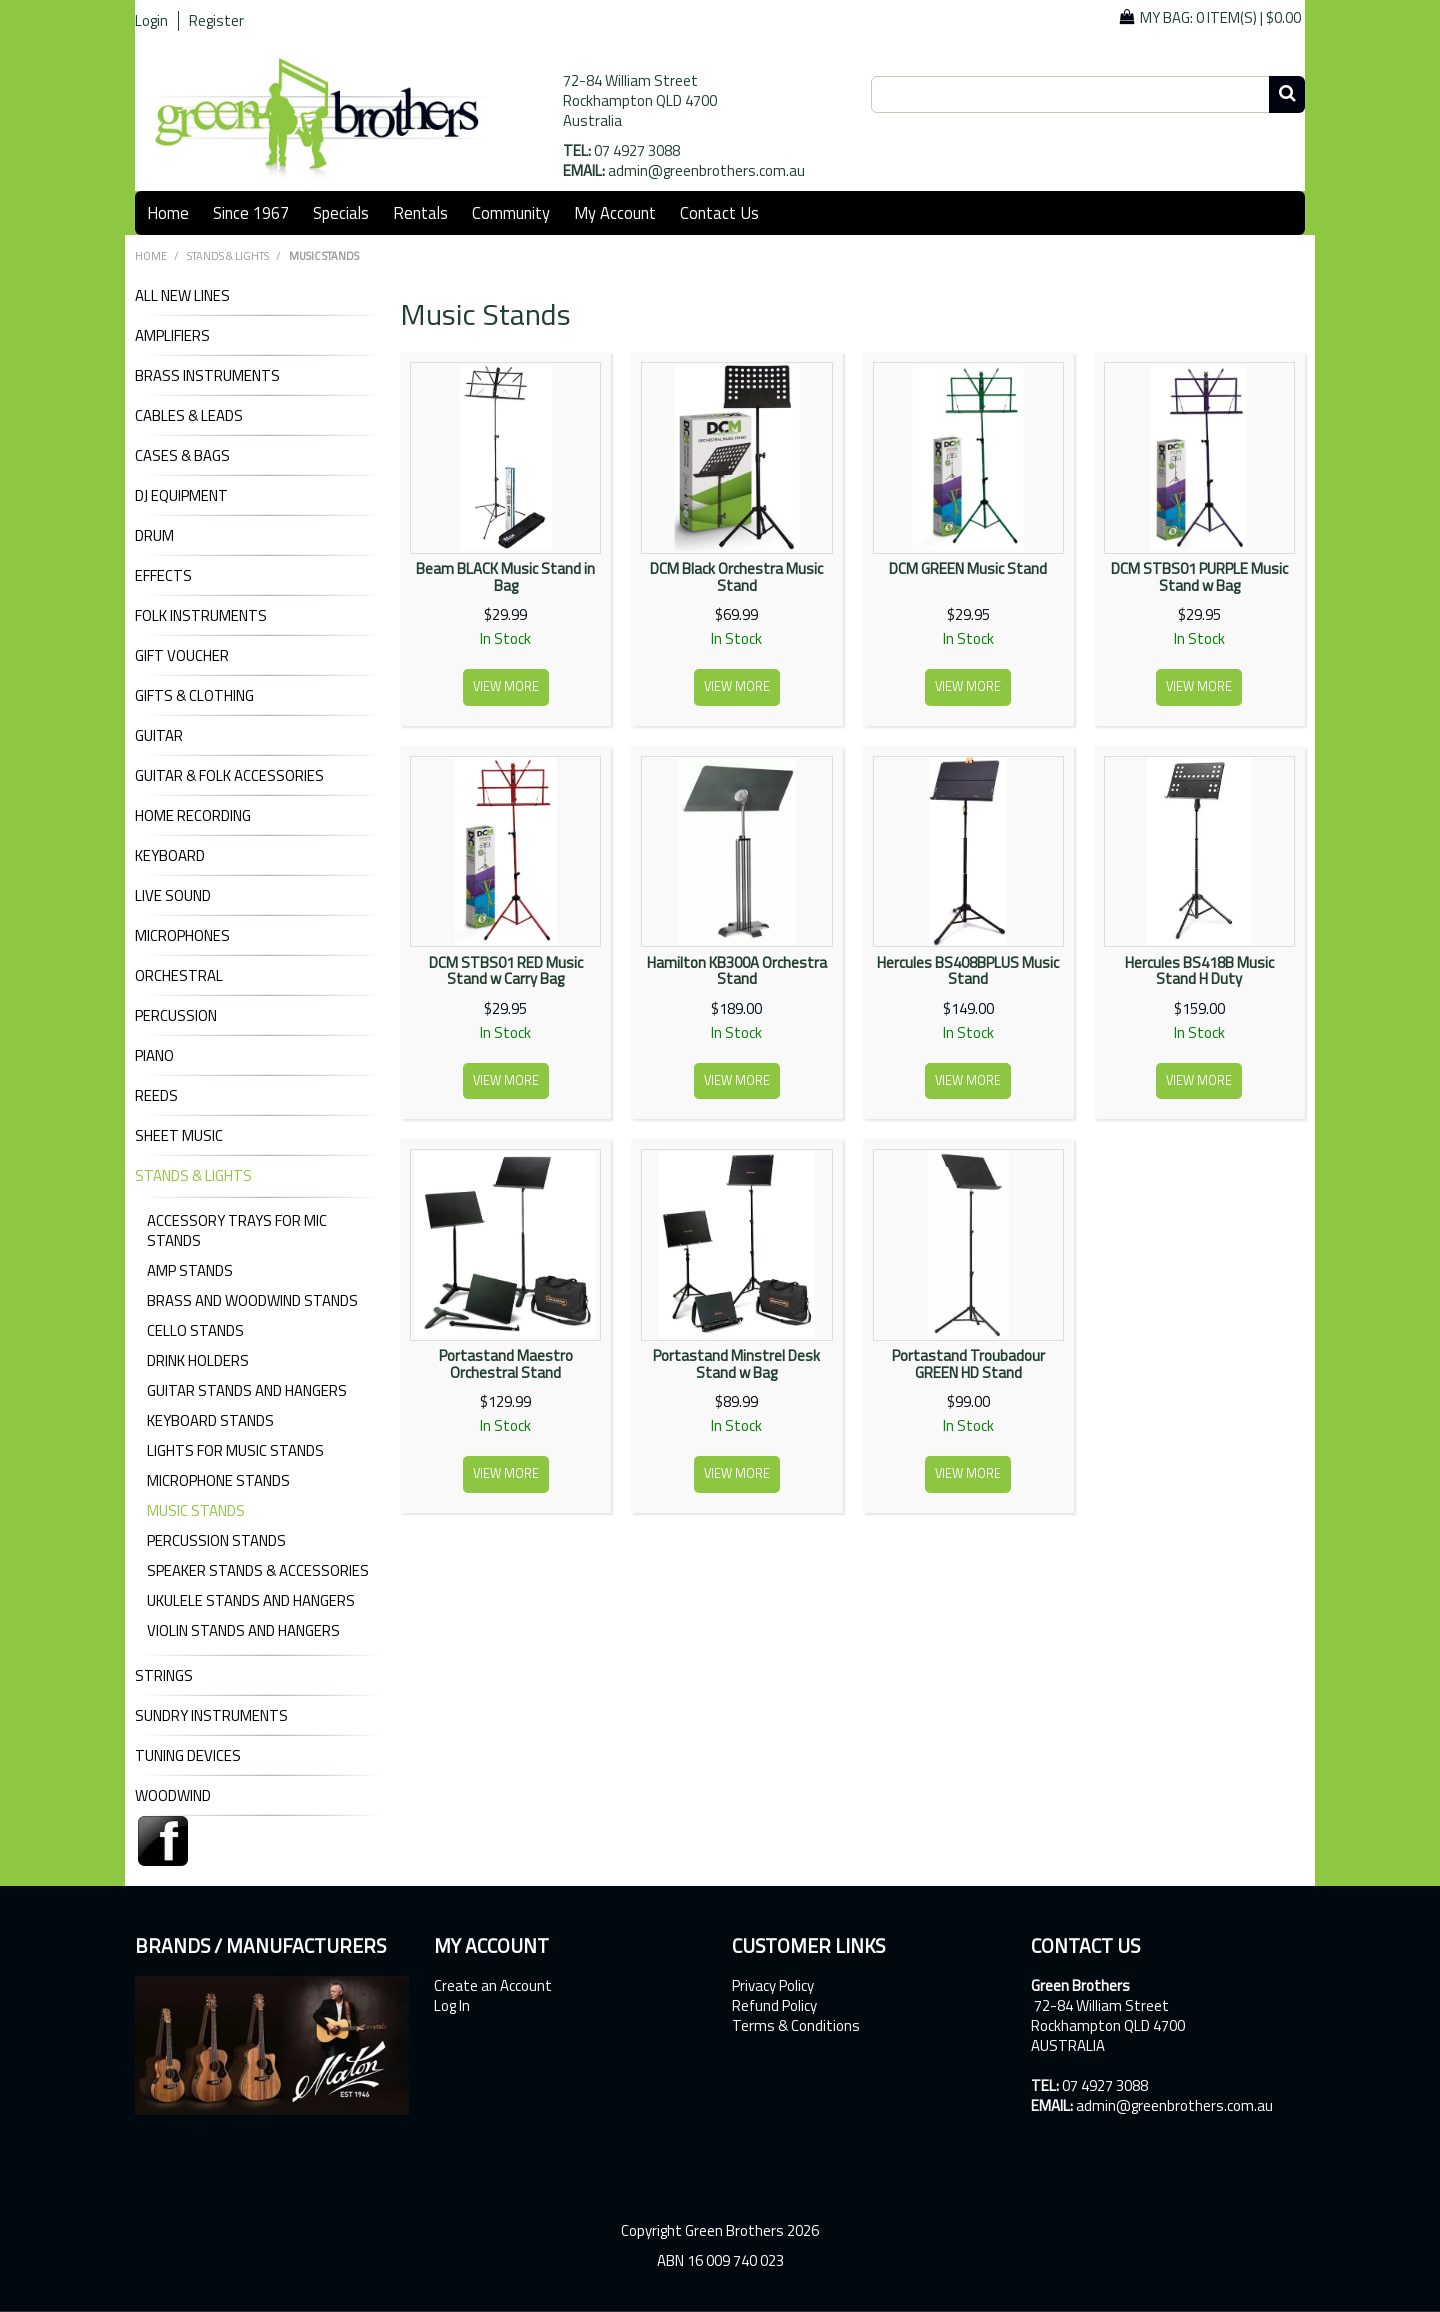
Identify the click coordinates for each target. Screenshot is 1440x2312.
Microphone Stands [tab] (218, 1480)
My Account (615, 212)
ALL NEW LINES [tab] (182, 296)
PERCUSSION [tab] (176, 1016)
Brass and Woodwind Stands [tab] (252, 1300)
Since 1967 (251, 212)
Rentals (420, 212)
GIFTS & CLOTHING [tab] (194, 696)
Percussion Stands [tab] (216, 1540)
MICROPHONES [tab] (182, 936)
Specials (341, 212)
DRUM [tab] (154, 536)
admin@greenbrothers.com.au (706, 170)
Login (151, 21)
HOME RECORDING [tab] (193, 816)
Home (168, 212)
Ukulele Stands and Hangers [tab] (251, 1600)
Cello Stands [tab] (195, 1330)
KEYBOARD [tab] (170, 856)
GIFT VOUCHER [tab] (182, 656)
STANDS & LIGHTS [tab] (193, 1176)
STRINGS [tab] (164, 1676)
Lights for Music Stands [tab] (235, 1450)
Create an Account (493, 1986)
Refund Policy (774, 2006)
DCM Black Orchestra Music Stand (736, 577)
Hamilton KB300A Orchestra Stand (737, 971)
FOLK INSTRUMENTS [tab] (201, 616)
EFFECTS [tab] (163, 576)
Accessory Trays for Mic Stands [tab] (237, 1230)
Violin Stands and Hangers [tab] (243, 1630)
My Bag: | (1220, 17)
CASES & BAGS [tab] (182, 456)
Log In (452, 2006)
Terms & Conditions (796, 2026)
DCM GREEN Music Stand (968, 568)
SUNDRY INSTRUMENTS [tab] (211, 1716)
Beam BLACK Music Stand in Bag (505, 577)
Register (216, 21)
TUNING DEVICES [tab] (188, 1756)
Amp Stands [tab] (190, 1270)
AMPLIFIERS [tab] (172, 336)
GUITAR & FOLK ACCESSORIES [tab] (229, 776)
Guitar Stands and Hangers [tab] (247, 1390)
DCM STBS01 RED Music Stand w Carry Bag (506, 971)
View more (506, 686)
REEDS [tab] (156, 1096)
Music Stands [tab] (196, 1510)
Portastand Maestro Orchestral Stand (506, 1364)
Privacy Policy (773, 1986)
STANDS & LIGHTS (228, 256)
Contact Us (719, 212)
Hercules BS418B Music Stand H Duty (1199, 971)
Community (511, 212)
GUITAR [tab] (159, 736)
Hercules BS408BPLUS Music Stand (968, 971)
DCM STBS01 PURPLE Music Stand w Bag (1199, 577)
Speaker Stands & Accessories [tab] (258, 1570)
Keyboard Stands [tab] (210, 1420)
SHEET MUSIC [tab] (179, 1136)
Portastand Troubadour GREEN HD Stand (968, 1364)
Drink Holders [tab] (198, 1360)
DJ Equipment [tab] (181, 496)
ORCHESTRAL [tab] (179, 976)
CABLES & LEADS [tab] (189, 416)
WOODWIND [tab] (173, 1796)
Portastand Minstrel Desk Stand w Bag (736, 1364)
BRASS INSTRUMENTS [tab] (207, 376)
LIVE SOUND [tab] (173, 896)
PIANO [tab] (154, 1056)
